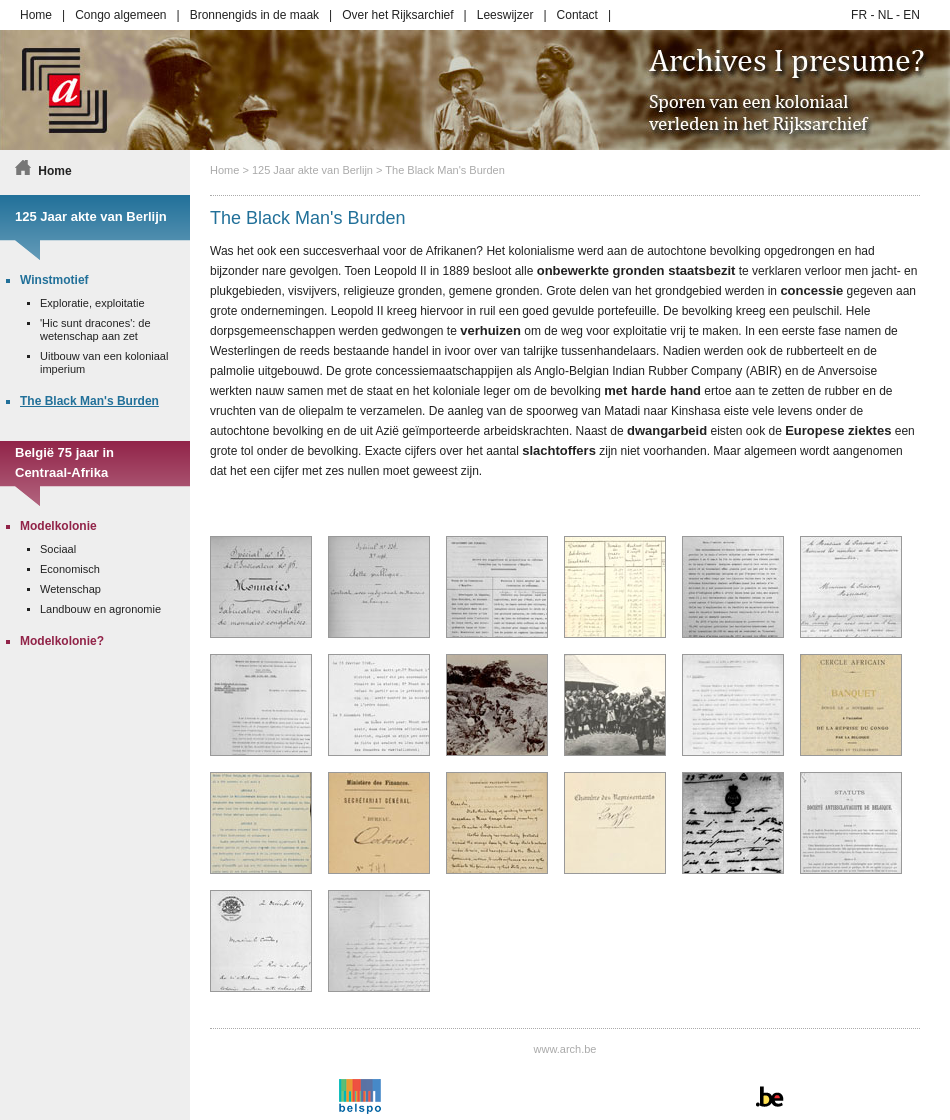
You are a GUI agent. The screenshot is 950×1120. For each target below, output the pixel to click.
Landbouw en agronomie (100, 609)
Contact (577, 15)
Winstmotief (54, 280)
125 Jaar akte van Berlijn (312, 170)
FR (859, 15)
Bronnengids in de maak (254, 15)
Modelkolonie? (62, 641)
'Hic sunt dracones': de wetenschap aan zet (95, 329)
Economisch (70, 569)
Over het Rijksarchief (397, 15)
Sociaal (58, 549)
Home (36, 15)
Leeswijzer (505, 15)
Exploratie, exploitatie (92, 303)
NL (885, 15)
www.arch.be (565, 1049)
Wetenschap (70, 589)
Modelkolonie (58, 526)
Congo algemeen (120, 15)
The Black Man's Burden (445, 170)
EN (911, 15)
